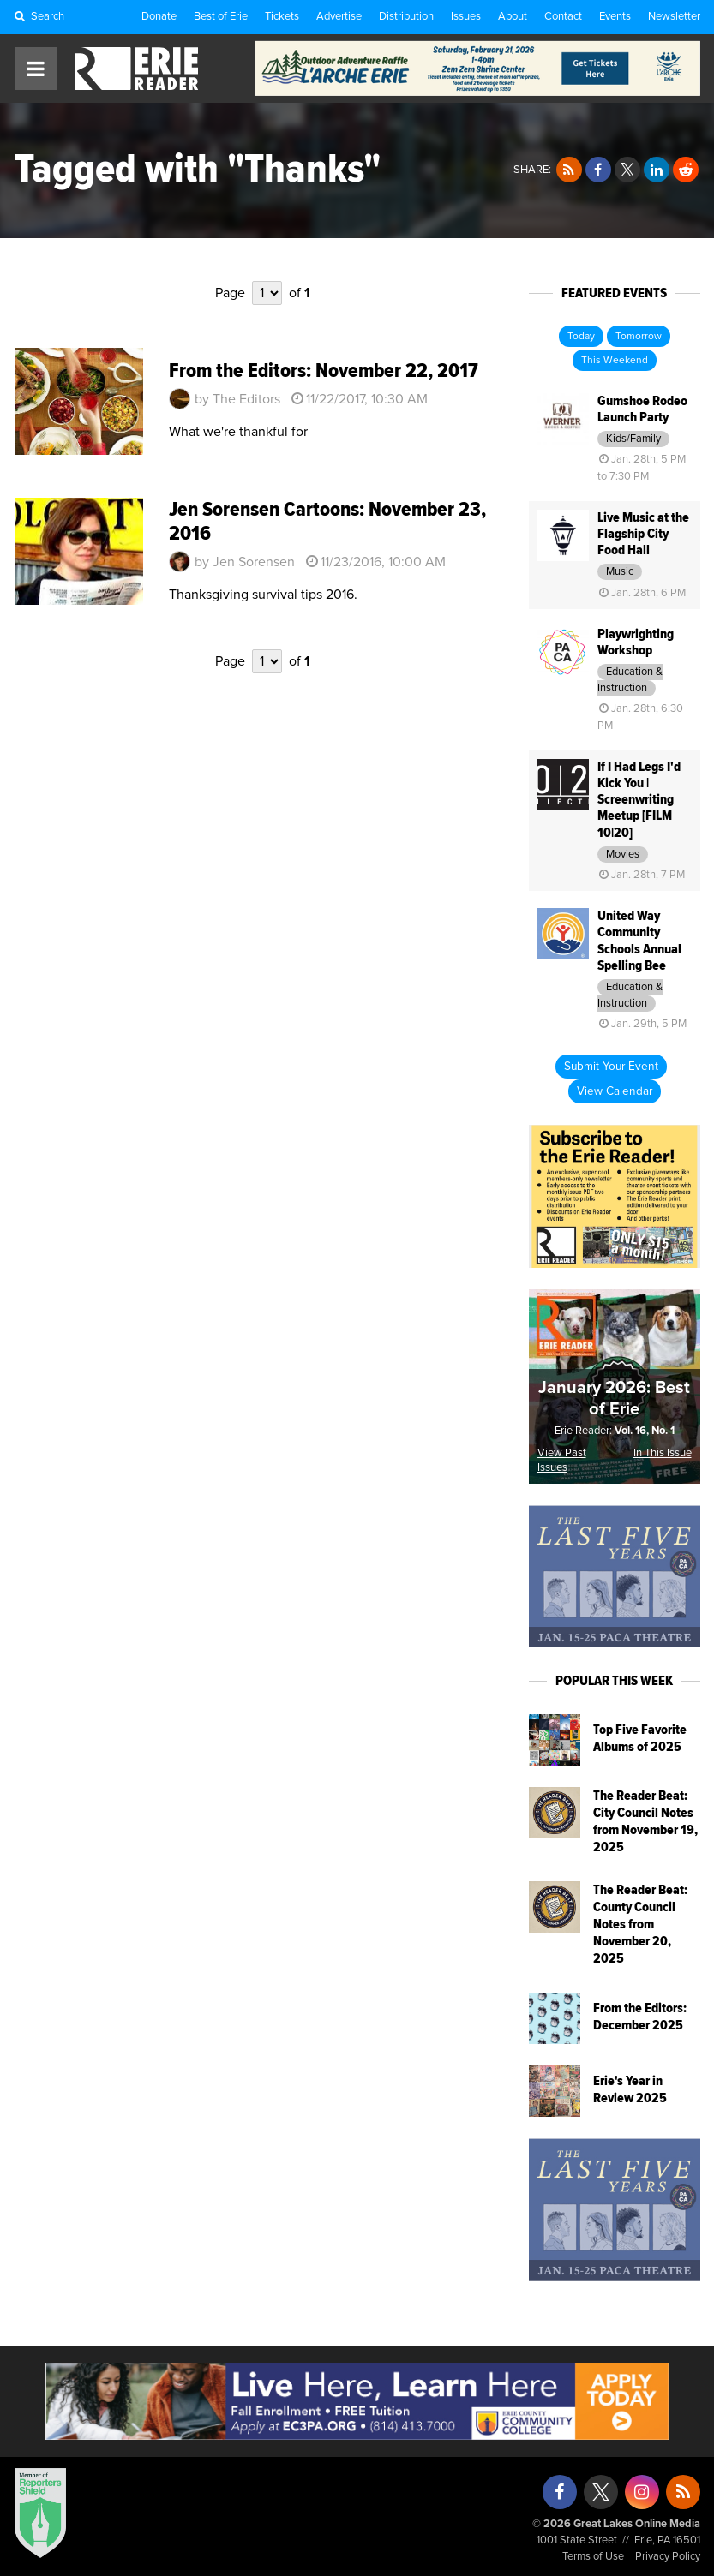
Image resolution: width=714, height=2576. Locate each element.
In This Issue (662, 1453)
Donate (159, 16)
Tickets (282, 16)
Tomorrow (638, 337)
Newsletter (674, 16)
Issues (466, 16)
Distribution (406, 16)
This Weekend (614, 361)
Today (581, 337)
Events (615, 16)
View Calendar (614, 1091)
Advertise (339, 16)
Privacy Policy (667, 2556)
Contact (563, 16)
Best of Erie (221, 16)
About (512, 16)
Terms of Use (593, 2556)
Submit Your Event (611, 1067)
